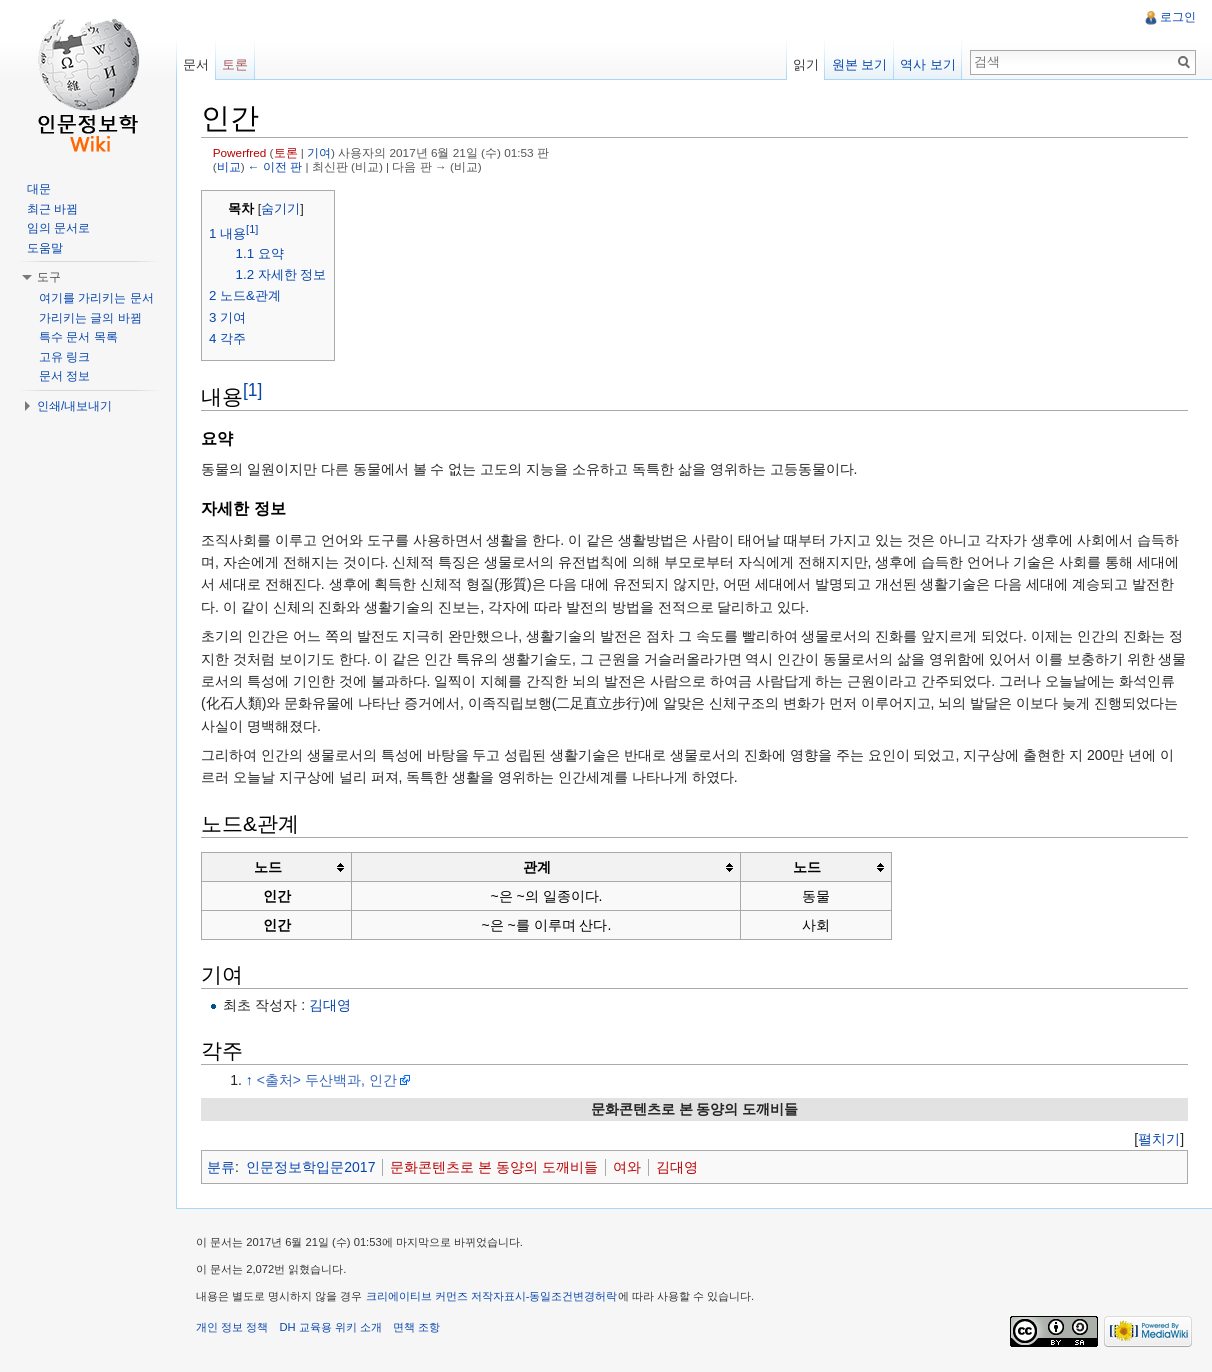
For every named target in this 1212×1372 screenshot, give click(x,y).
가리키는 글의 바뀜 (90, 318)
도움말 (45, 248)
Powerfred (240, 152)
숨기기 (280, 209)
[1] (252, 390)
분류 (221, 1167)
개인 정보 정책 (232, 1327)
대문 (39, 189)
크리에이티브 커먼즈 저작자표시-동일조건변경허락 (492, 1296)
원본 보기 (860, 64)
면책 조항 (416, 1327)
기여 (319, 152)
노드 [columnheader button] (268, 867)
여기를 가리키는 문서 (96, 298)
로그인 (1178, 17)
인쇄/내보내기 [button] (74, 406)
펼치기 (1159, 1139)
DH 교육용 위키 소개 (330, 1327)
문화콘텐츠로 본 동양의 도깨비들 (494, 1167)
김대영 (330, 1005)
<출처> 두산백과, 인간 (327, 1080)
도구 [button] (49, 277)
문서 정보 (64, 376)
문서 (196, 64)
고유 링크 (64, 357)
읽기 (806, 64)
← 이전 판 (275, 166)
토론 (286, 152)
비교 (229, 166)
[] (1159, 1139)
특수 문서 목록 (78, 337)
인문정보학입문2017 (310, 1167)
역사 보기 (928, 64)
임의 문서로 (58, 228)
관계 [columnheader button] (537, 867)
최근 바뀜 (52, 209)
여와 (627, 1167)
